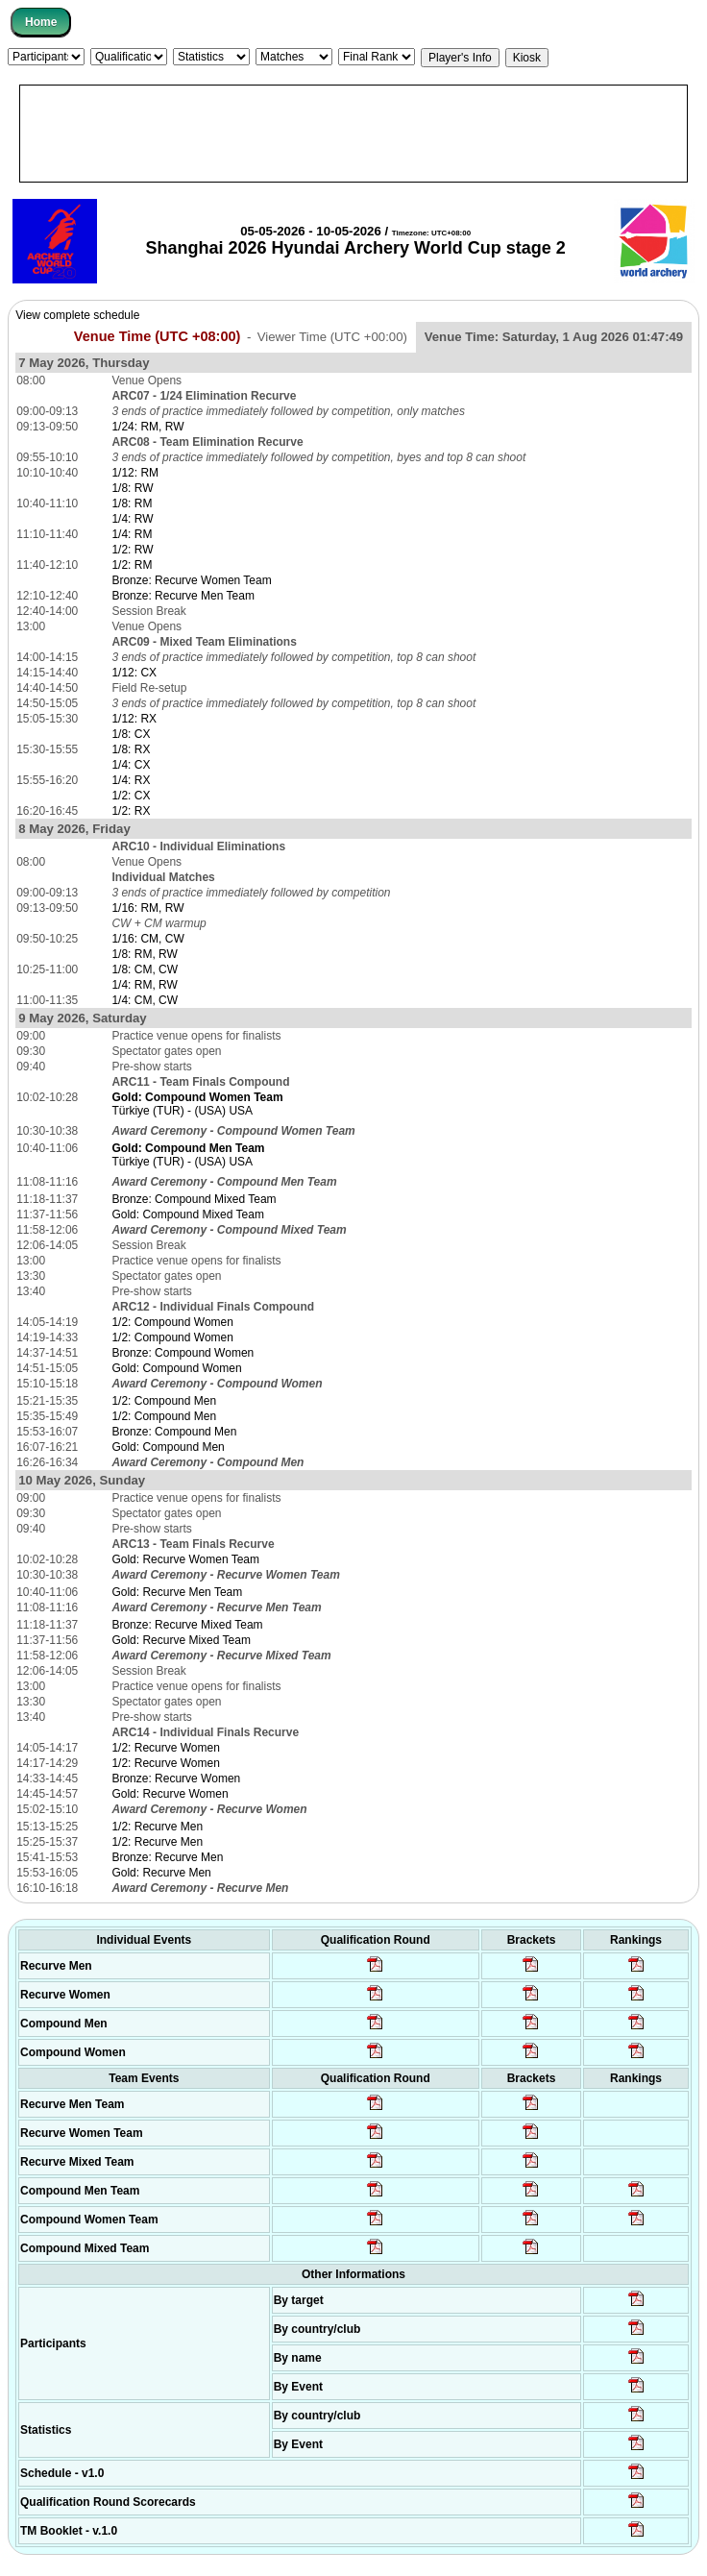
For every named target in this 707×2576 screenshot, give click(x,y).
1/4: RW (132, 519)
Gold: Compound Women (176, 1368)
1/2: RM (131, 565)
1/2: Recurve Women (165, 1747)
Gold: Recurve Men (160, 1872)
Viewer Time (332, 337)
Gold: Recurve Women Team (185, 1559)
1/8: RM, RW (144, 954)
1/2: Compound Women (172, 1322)
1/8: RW (132, 488)
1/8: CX (130, 734)
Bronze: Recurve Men (167, 1857)
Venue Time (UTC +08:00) (157, 336)
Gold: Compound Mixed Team (187, 1214)
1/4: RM (131, 534)
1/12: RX (134, 718)
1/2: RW (132, 549)
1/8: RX (130, 749)
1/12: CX (134, 672)
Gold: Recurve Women (169, 1794)
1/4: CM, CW (144, 1000)
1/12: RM (134, 472)
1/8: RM (131, 503)
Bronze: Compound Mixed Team (193, 1199)
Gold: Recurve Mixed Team (181, 1640)
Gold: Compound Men (167, 1447)
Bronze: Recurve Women (175, 1778)
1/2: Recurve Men (157, 1826)
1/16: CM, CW (147, 938)
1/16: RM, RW (147, 908)
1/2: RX (130, 811)
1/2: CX (130, 795)
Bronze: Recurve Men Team (183, 595)
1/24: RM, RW (147, 426)
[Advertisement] (353, 134)
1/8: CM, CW (144, 969)
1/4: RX (130, 780)
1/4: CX (130, 765)
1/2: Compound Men (163, 1401)
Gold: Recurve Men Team (176, 1592)
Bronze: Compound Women (182, 1353)
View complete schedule (77, 315)
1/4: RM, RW (144, 985)
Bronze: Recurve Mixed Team (186, 1624)
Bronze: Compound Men (173, 1431)
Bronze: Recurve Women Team (191, 580)
